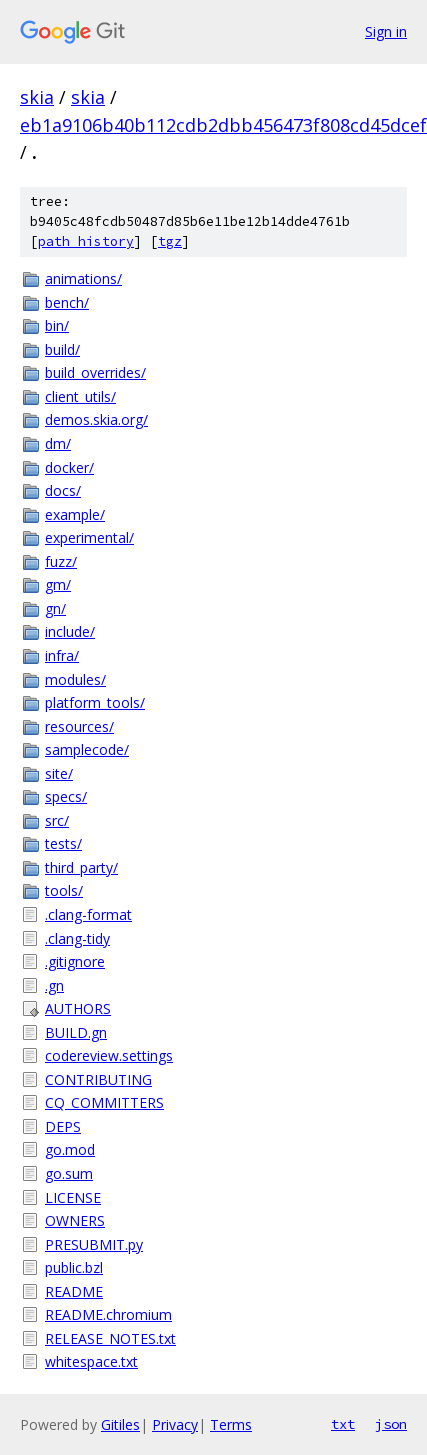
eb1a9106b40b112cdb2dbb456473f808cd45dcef (223, 125)
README (74, 1291)
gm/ (58, 584)
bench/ (67, 302)
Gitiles (120, 1424)
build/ (62, 349)
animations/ (83, 278)
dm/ (58, 443)
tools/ (64, 890)
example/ (75, 514)
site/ (59, 773)
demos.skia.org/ (96, 419)
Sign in (386, 31)
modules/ (75, 679)
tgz (170, 241)
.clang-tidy (77, 938)
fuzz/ (61, 561)
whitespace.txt (91, 1361)
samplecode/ (87, 749)
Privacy (175, 1424)
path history (86, 241)
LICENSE (73, 1197)
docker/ (69, 467)
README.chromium (108, 1314)
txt (343, 1424)
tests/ (63, 843)
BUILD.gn (76, 1032)
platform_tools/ (95, 702)
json (391, 1424)
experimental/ (89, 537)
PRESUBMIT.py (94, 1244)
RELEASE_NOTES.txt (110, 1338)
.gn (54, 985)
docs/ (63, 490)
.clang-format (88, 914)
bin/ (57, 325)
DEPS (63, 1126)
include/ (70, 631)
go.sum (69, 1173)
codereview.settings (109, 1055)
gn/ (55, 608)
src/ (57, 820)
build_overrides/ (95, 372)
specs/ (66, 796)
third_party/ (81, 867)
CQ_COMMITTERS (104, 1102)
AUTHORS (78, 1008)
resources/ (79, 726)
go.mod (70, 1149)
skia (37, 97)
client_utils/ (80, 396)
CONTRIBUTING (98, 1079)
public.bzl (74, 1267)
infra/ (62, 655)
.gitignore (75, 961)
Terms (231, 1424)
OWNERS (75, 1220)
